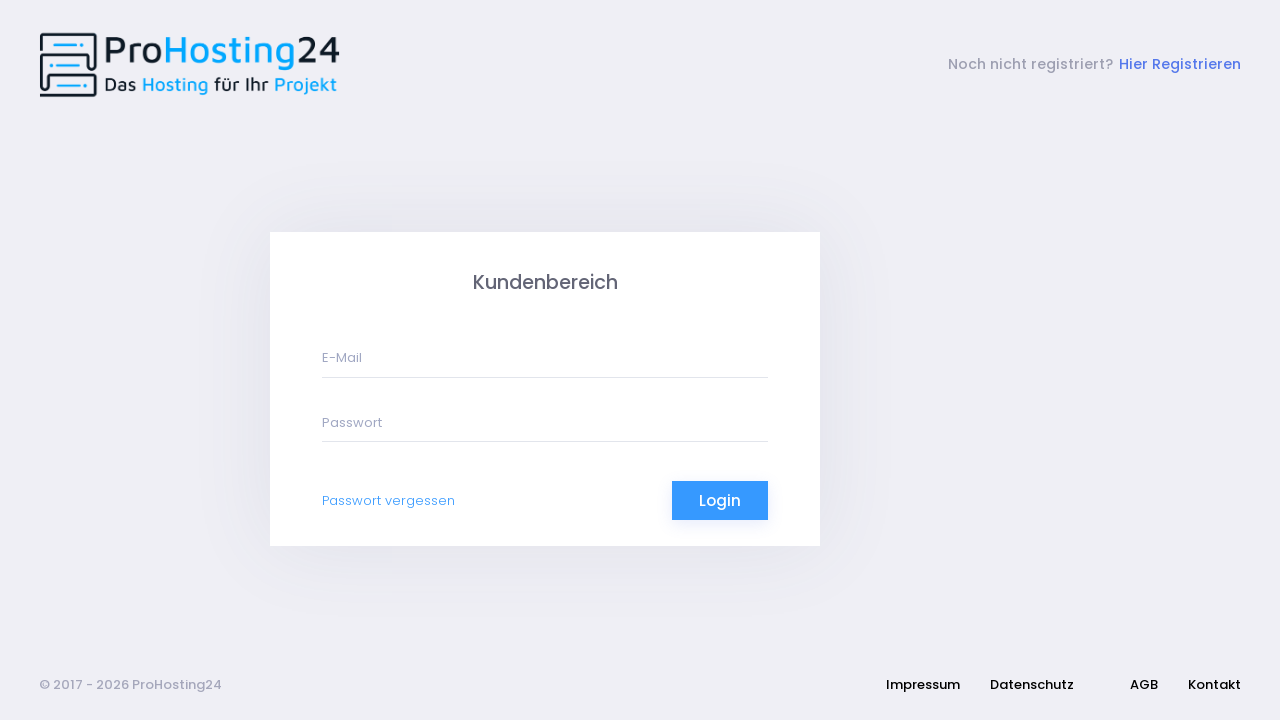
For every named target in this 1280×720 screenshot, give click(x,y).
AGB (1144, 684)
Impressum (923, 684)
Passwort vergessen (388, 500)
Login (720, 500)
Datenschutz (1032, 684)
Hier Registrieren (1180, 64)
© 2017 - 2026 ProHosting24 (130, 684)
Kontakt (1214, 684)
